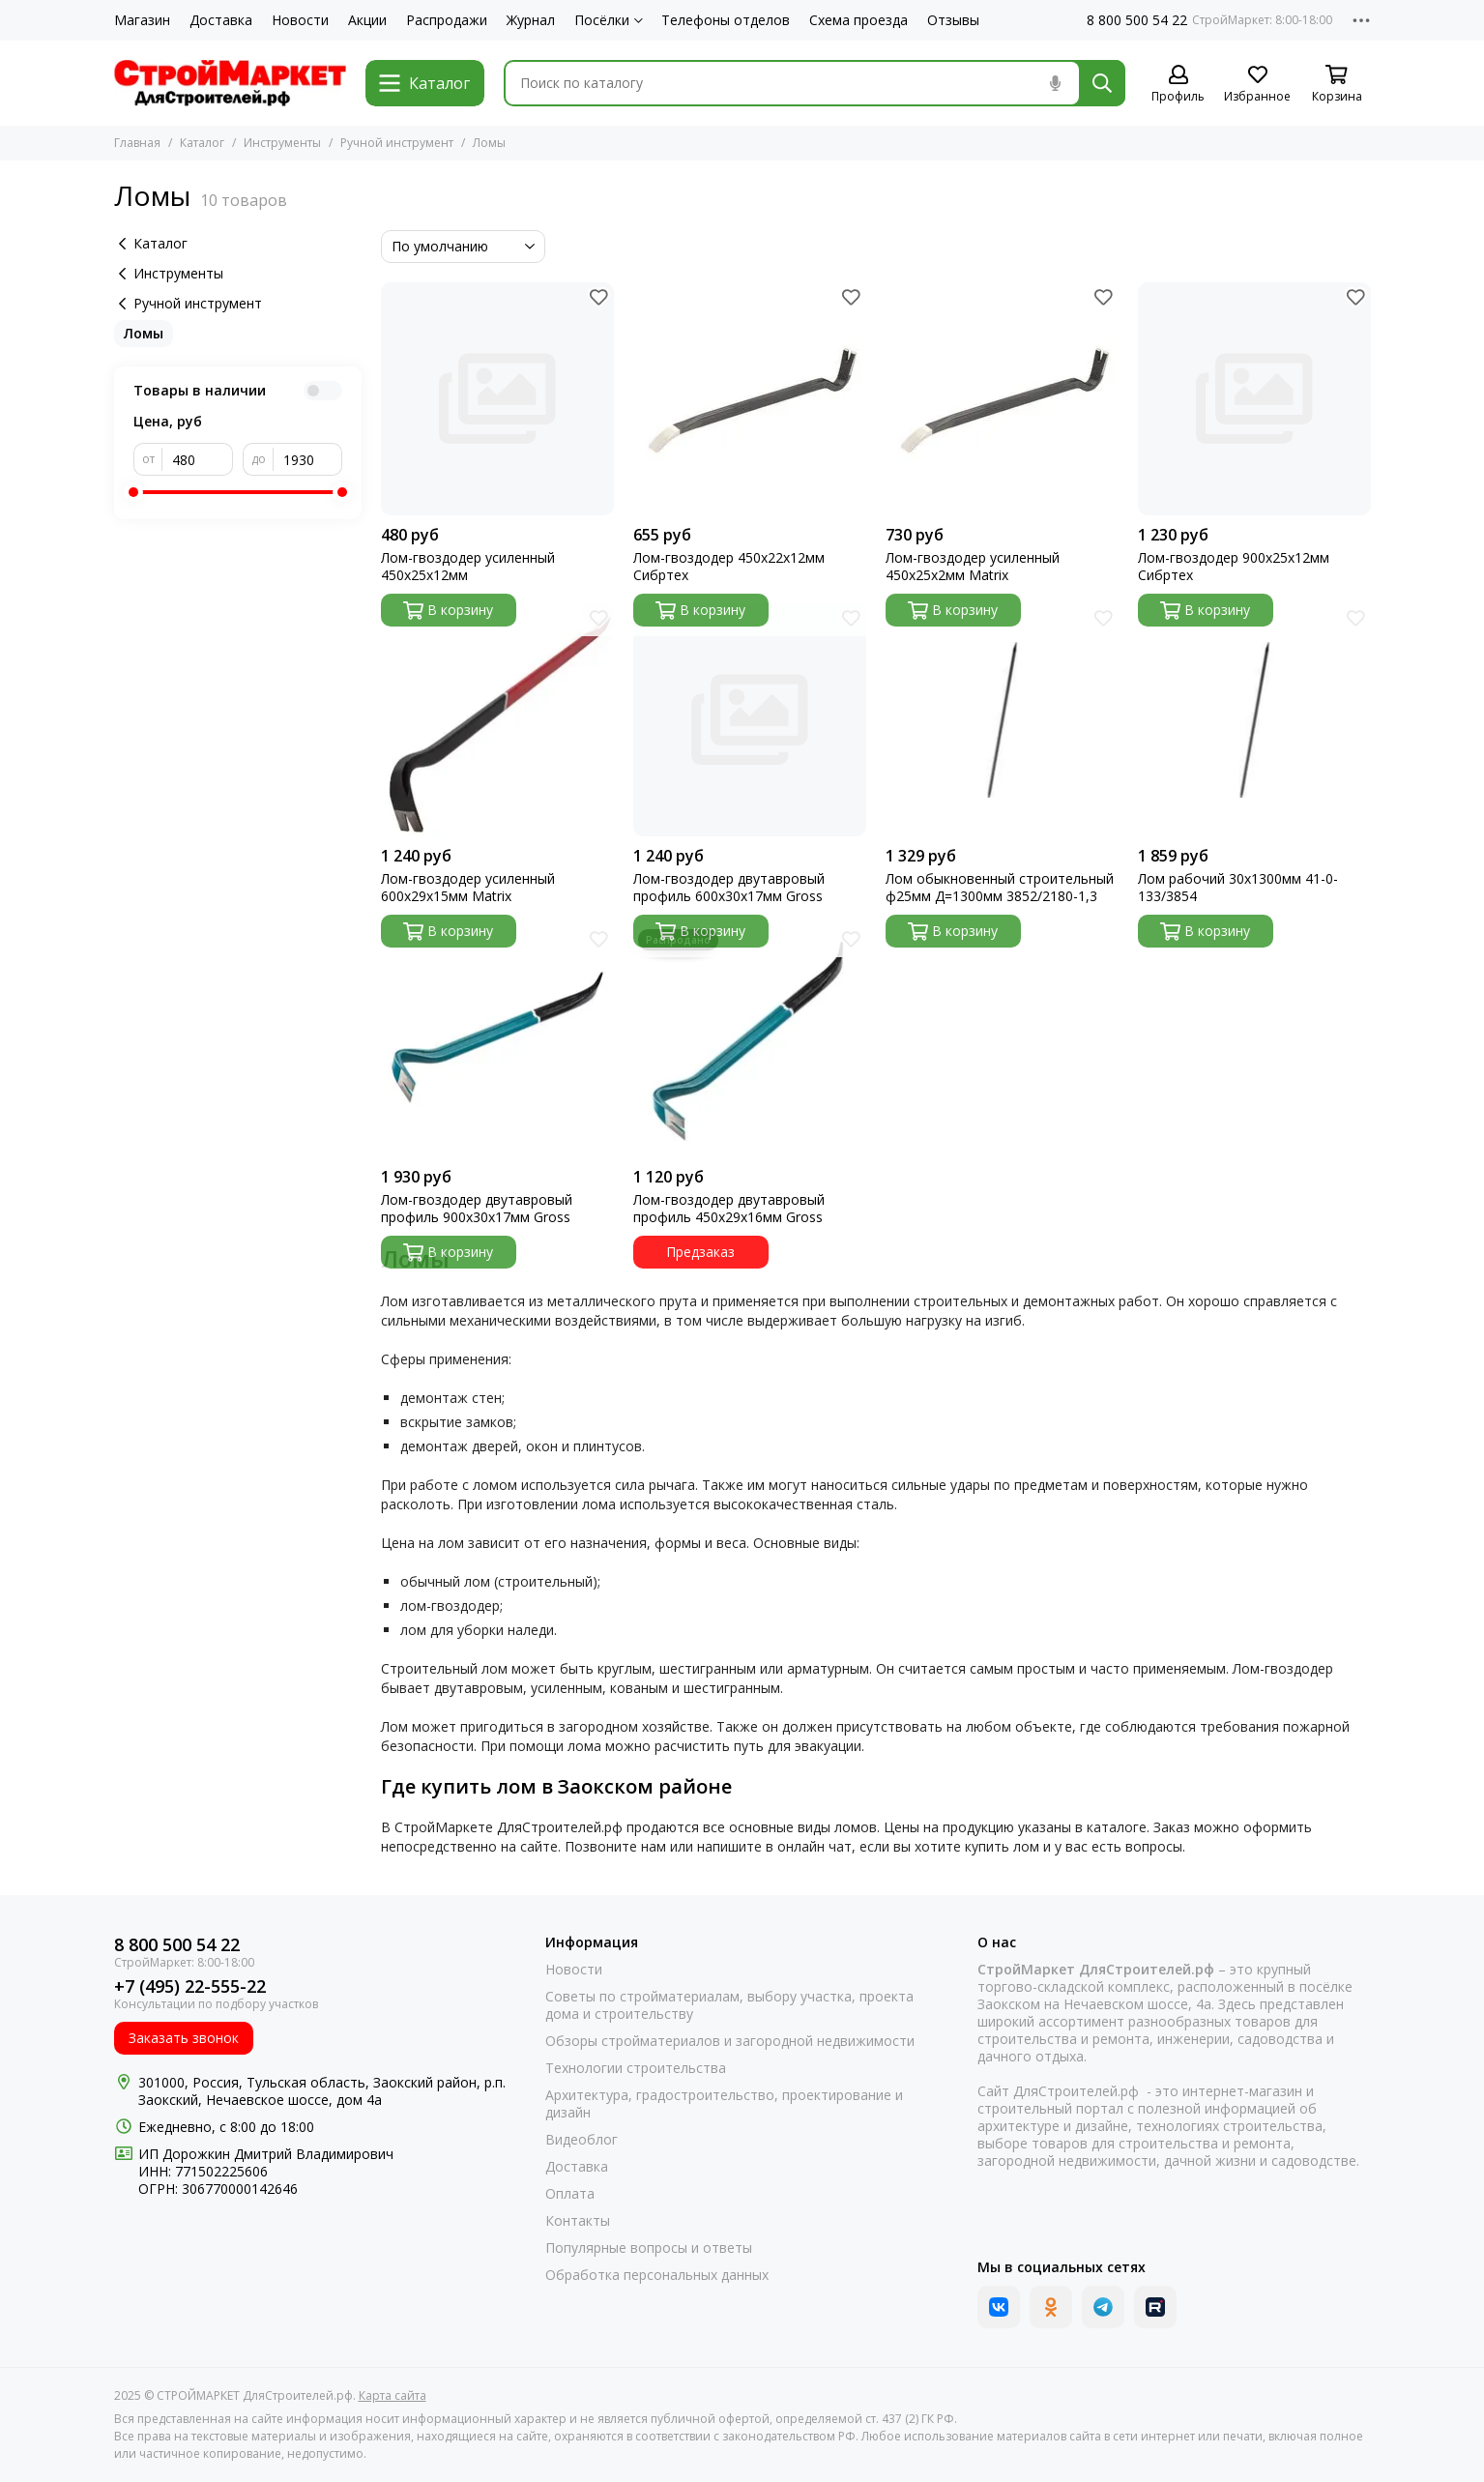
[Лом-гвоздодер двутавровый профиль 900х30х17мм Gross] (497, 1040)
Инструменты (282, 142)
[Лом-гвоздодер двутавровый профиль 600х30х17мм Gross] (749, 719)
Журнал (531, 20)
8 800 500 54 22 (1137, 20)
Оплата (570, 2194)
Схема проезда (858, 20)
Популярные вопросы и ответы (648, 2248)
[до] (308, 459)
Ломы (143, 333)
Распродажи (446, 20)
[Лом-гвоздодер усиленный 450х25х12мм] (497, 398)
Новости (300, 20)
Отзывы (953, 20)
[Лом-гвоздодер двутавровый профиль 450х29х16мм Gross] (749, 1040)
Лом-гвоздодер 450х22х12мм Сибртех (729, 566)
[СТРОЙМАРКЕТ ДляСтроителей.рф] (230, 83)
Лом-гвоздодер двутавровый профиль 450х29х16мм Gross (729, 1208)
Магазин (142, 20)
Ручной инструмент (396, 142)
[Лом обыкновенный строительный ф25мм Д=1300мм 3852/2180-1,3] (1002, 719)
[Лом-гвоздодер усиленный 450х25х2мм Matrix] (1002, 398)
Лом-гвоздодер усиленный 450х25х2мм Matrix (973, 566)
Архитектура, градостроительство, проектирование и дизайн (724, 2104)
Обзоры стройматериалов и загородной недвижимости (730, 2041)
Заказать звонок (184, 2038)
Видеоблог (581, 2139)
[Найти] (1102, 83)
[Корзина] (1337, 84)
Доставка (220, 20)
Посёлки (608, 20)
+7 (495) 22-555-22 (190, 1986)
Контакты (577, 2221)
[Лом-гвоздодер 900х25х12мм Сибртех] (1254, 398)
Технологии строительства (635, 2068)
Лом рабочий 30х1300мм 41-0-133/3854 (1238, 887)
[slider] (133, 492)
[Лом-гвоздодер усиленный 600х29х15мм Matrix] (497, 719)
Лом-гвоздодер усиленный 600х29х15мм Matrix (468, 887)
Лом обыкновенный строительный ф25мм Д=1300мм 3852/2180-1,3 (1000, 887)
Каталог (202, 142)
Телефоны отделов (725, 20)
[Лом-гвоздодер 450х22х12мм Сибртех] (749, 398)
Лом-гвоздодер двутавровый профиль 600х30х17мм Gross (729, 887)
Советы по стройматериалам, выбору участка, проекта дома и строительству (729, 2005)
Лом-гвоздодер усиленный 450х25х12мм (468, 566)
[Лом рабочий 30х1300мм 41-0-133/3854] (1254, 719)
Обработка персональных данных (657, 2275)
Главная (137, 142)
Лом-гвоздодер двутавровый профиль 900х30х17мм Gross (476, 1208)
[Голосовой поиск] (1055, 83)
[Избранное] (1258, 84)
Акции (367, 20)
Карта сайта (392, 2395)
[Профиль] (1178, 84)
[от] (197, 459)
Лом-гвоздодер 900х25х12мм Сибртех (1233, 566)
